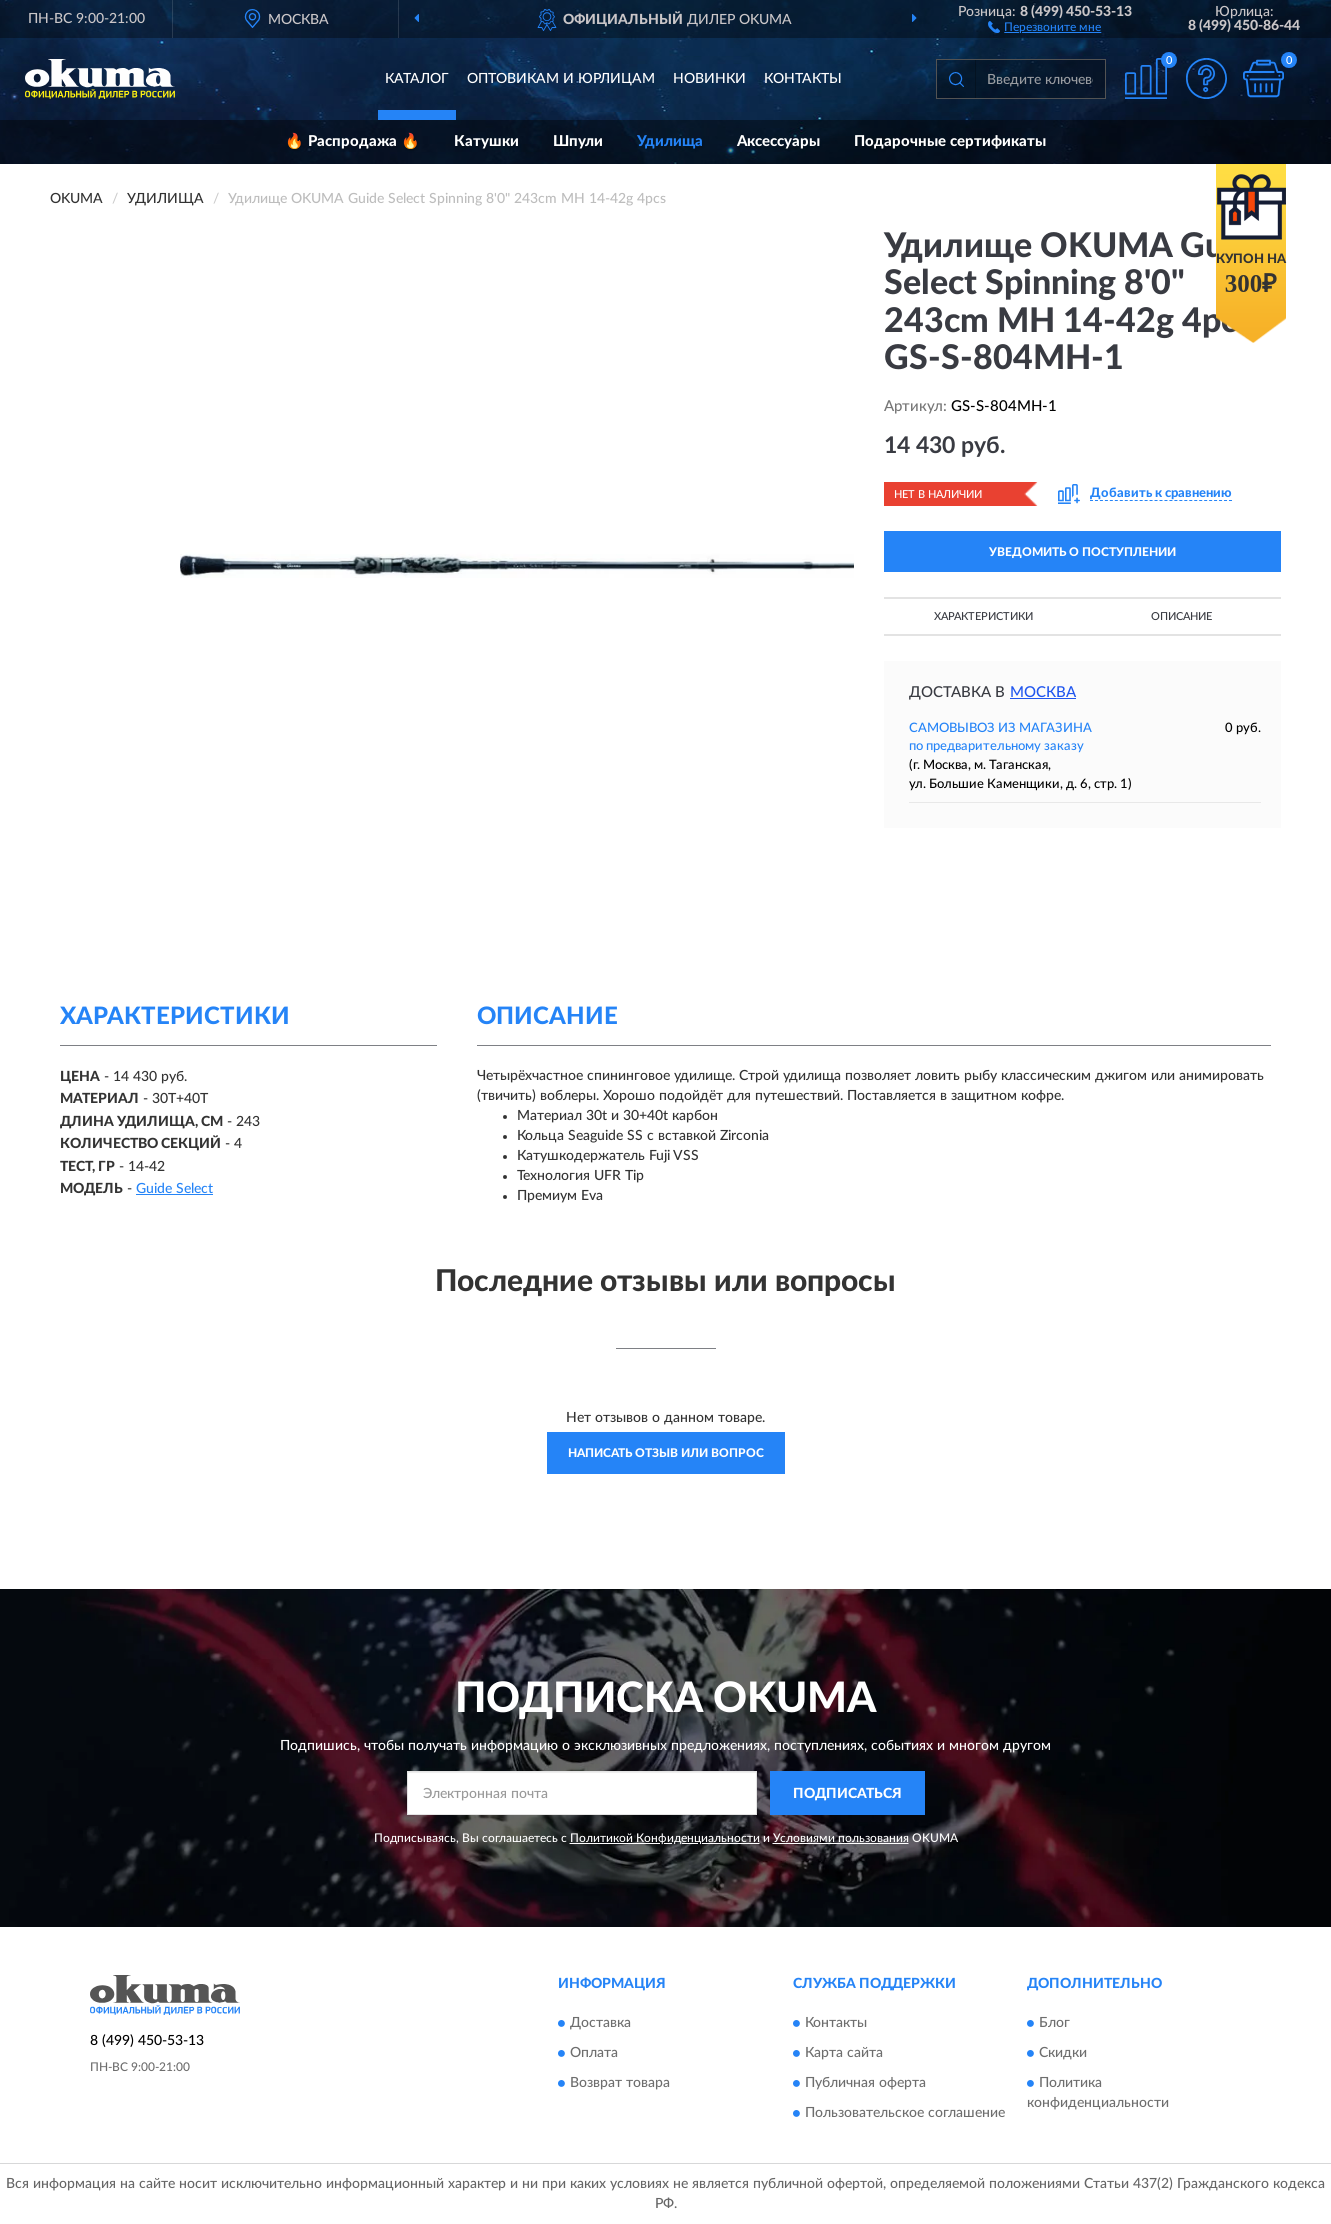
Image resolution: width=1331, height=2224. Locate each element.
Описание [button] (1181, 616)
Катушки (486, 141)
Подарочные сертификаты (950, 141)
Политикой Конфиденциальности (665, 1838)
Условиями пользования (841, 1838)
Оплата (594, 2053)
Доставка (600, 2023)
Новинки (709, 79)
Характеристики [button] (983, 616)
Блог (1054, 2023)
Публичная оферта (865, 2083)
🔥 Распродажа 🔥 (352, 141)
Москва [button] (1043, 692)
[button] (1044, 26)
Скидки (1063, 2053)
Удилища (670, 141)
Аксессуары (778, 141)
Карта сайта (844, 2053)
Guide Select (174, 1189)
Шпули (578, 141)
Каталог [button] (417, 79)
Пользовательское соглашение (905, 2113)
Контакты (803, 79)
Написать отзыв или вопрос (666, 1453)
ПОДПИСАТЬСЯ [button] (847, 1794)
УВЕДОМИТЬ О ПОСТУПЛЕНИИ (1082, 552)
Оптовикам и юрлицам (561, 79)
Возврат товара (620, 2083)
